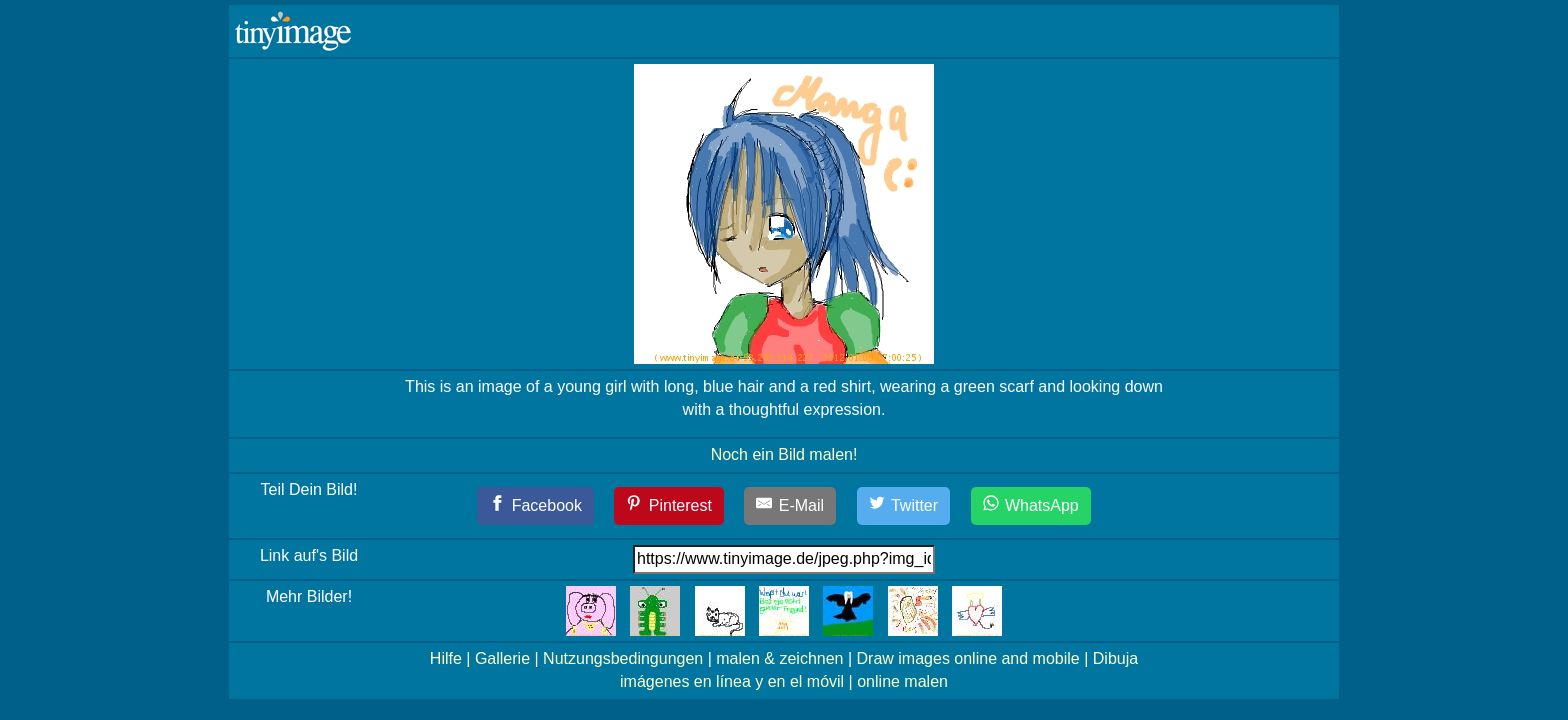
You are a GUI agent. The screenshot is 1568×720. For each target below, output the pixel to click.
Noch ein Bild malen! (784, 454)
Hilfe (446, 658)
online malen (902, 681)
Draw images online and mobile (968, 658)
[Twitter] (904, 506)
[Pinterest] (669, 506)
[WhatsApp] (1031, 506)
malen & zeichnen (779, 658)
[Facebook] (535, 506)
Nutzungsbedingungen (623, 658)
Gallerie (502, 658)
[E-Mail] (790, 506)
